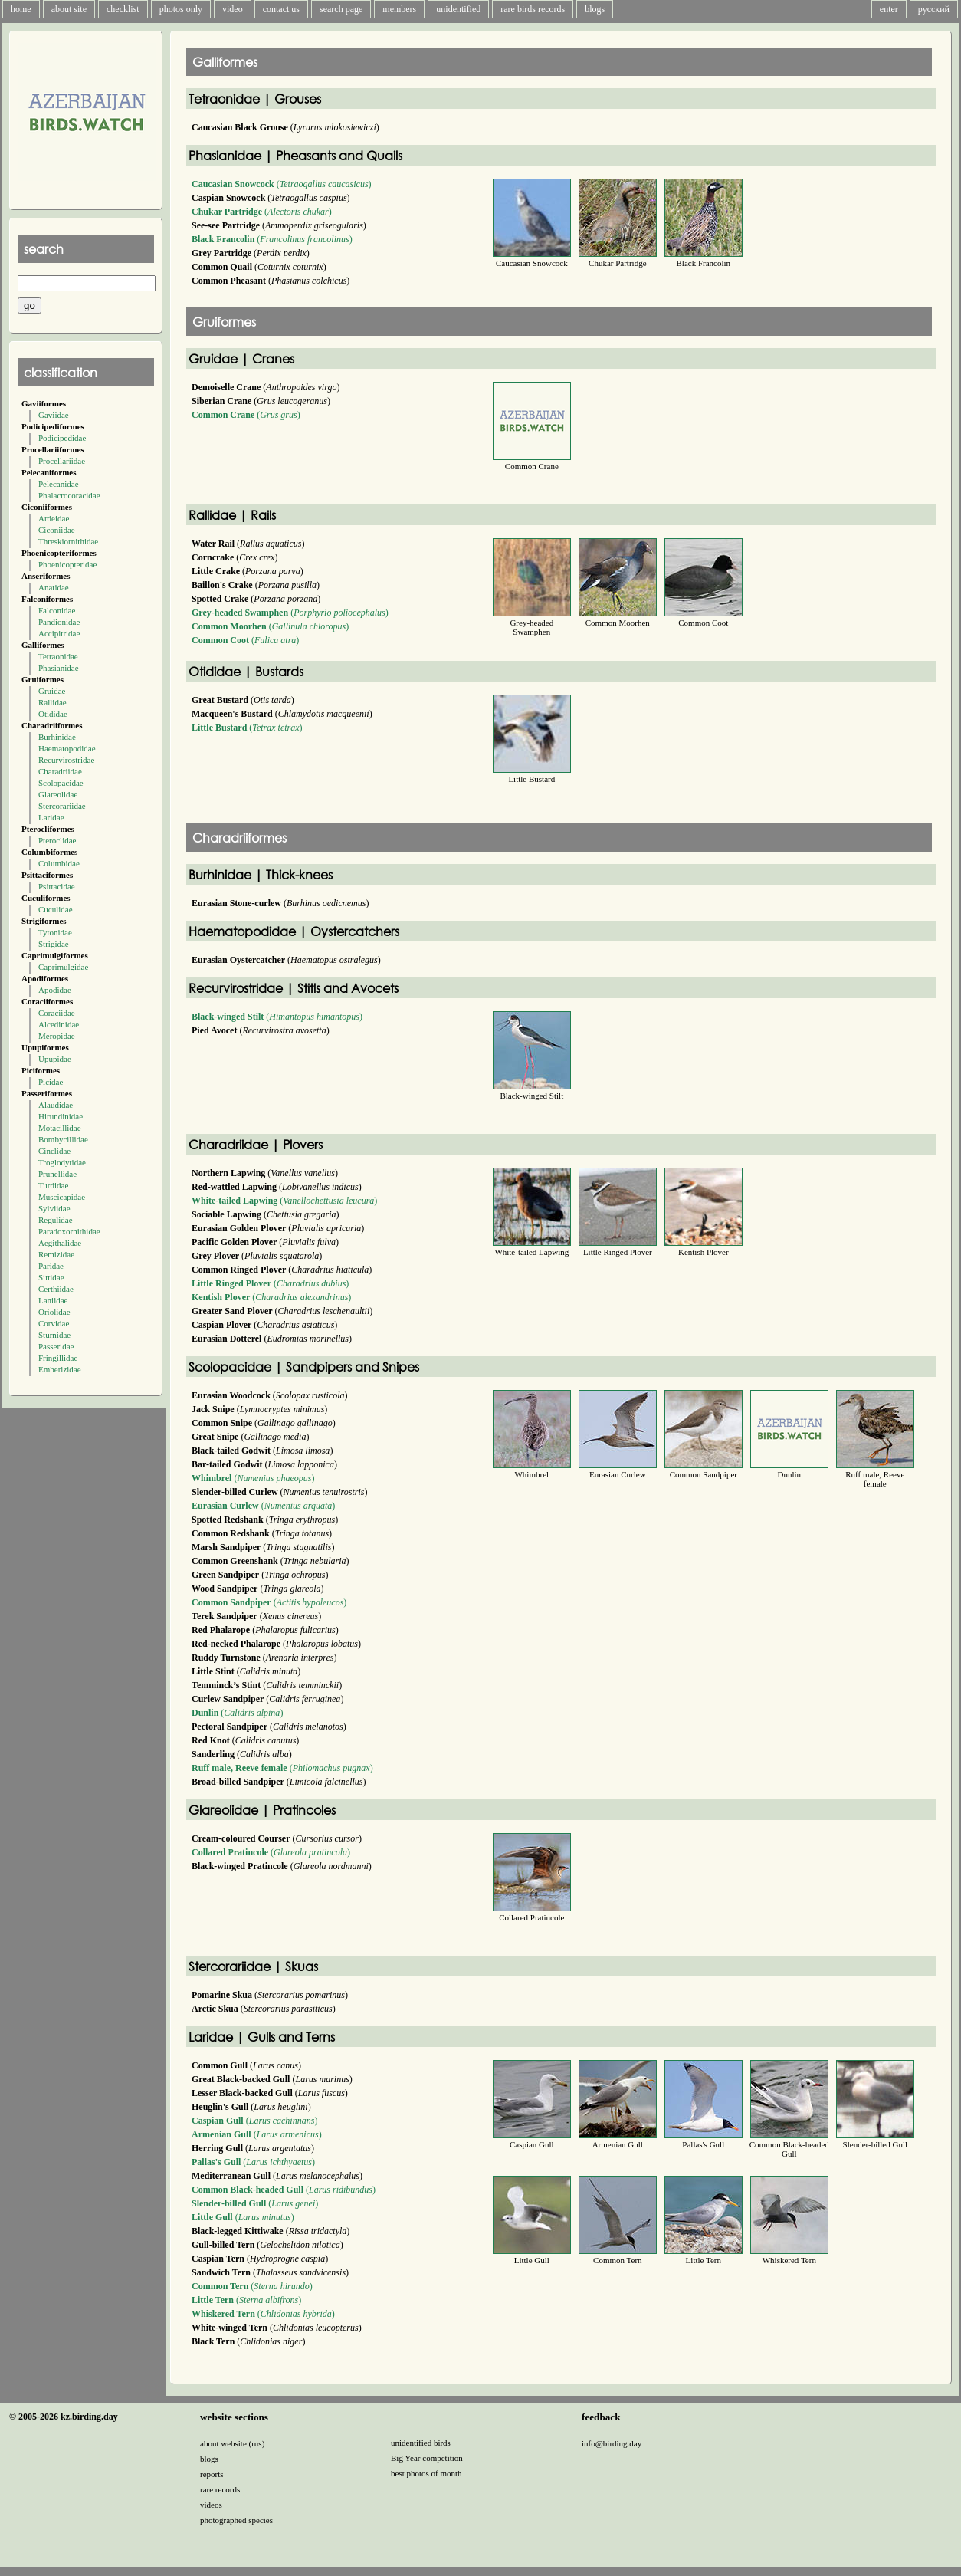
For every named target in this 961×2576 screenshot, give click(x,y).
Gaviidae (53, 414)
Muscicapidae (61, 1196)
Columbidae (59, 863)
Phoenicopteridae (67, 564)
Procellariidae (61, 460)
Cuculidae (55, 909)
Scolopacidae (61, 782)
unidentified (458, 9)
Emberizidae (59, 1369)
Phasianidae (58, 667)
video (232, 9)
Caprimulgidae (63, 966)
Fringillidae (57, 1357)
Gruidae (51, 690)
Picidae (50, 1081)
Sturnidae (54, 1334)
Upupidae (54, 1058)
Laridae (51, 817)
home (21, 9)
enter (889, 9)
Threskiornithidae (68, 541)
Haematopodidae (67, 748)
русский (934, 9)
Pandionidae (59, 621)
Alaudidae (55, 1104)
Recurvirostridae (66, 759)
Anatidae (53, 587)
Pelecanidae (58, 483)
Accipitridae (59, 633)
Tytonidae (55, 932)
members (399, 9)
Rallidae (52, 702)
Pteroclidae (57, 840)
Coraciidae (56, 1012)
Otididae (52, 713)
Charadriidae (60, 771)
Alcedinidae (58, 1024)
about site (69, 9)
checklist (123, 9)
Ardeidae (53, 518)
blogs (595, 9)
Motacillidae (59, 1127)
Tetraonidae (58, 656)
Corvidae (53, 1323)
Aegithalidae (59, 1242)
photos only (180, 9)
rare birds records (532, 9)
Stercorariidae (62, 805)
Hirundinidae (60, 1116)
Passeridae (56, 1346)
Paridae (51, 1265)
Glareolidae (57, 794)
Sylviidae (54, 1208)
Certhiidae (56, 1288)
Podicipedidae (62, 437)
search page (341, 9)
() (282, 184)
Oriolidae (54, 1311)
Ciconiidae (56, 529)
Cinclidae (54, 1150)
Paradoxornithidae (69, 1231)
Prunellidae (57, 1173)
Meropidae (56, 1035)
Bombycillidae (63, 1139)
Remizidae (56, 1254)
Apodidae (54, 989)
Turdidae (53, 1185)
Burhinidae (57, 736)
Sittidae (51, 1277)
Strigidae (53, 943)
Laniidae (52, 1300)
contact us (281, 9)
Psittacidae (56, 886)
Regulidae (55, 1219)
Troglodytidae (62, 1162)
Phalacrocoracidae (69, 495)
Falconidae (56, 610)
